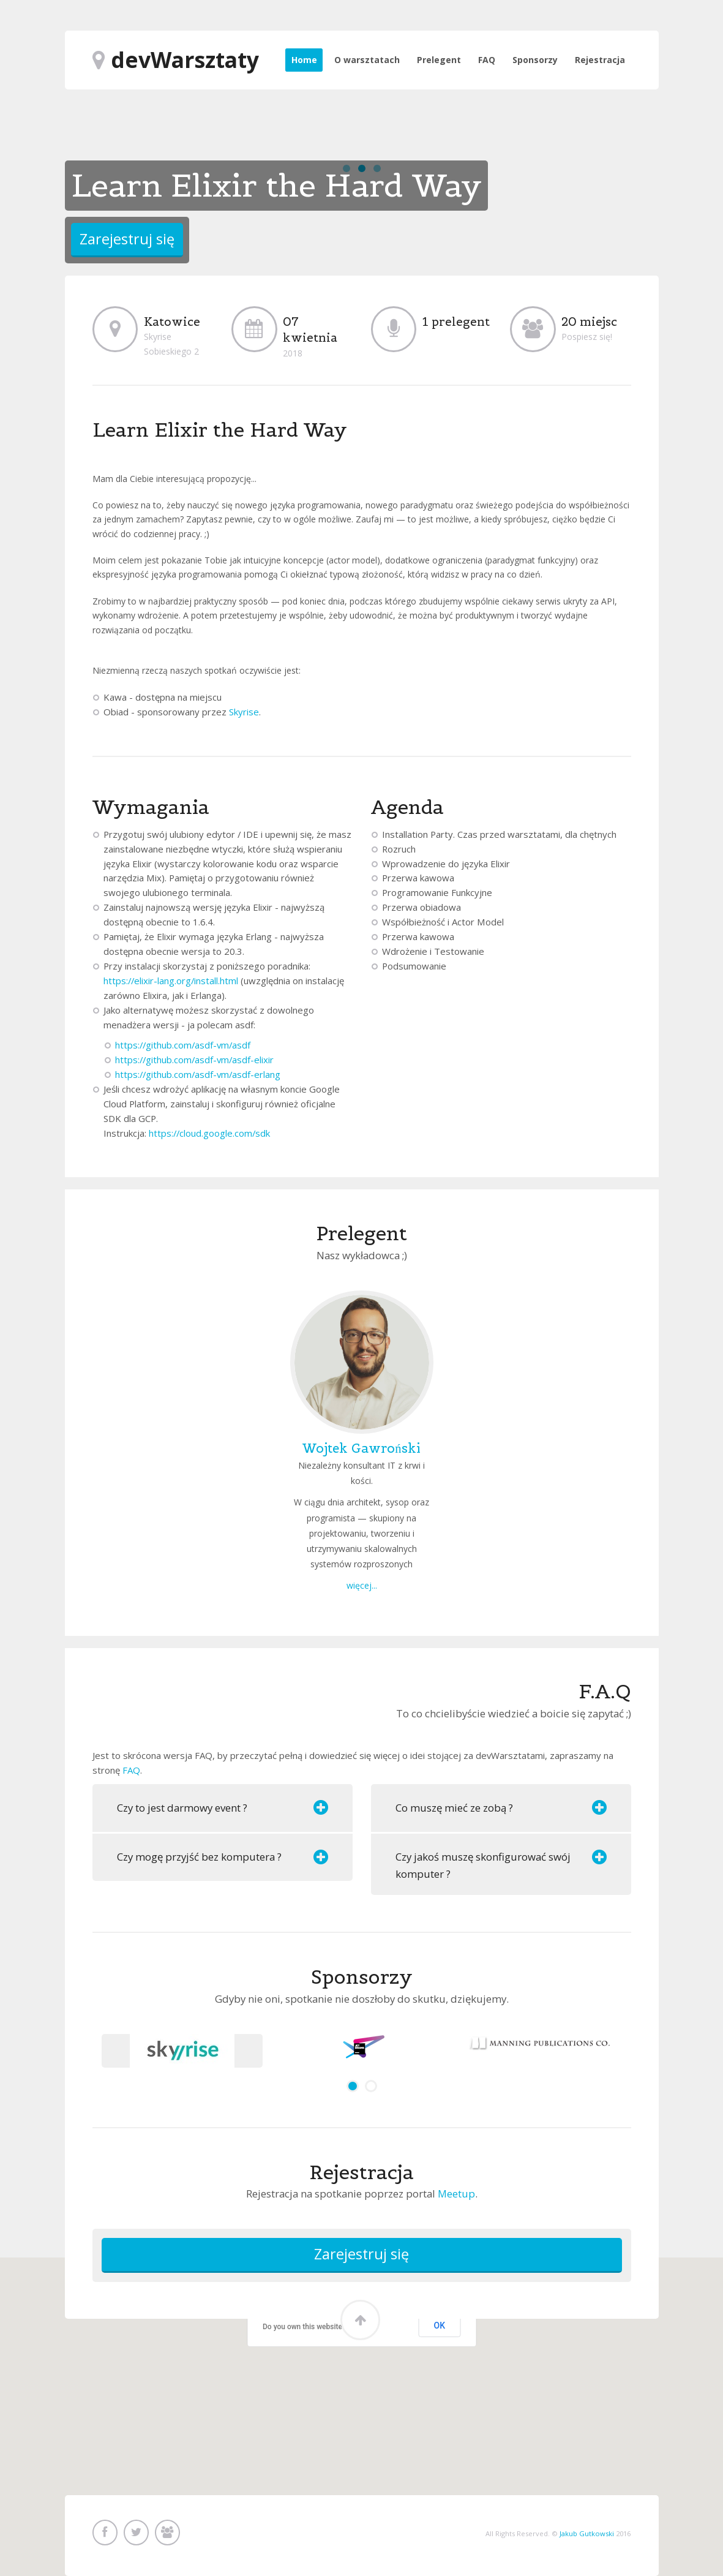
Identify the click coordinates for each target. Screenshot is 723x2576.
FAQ (486, 60)
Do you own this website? (304, 2326)
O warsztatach (367, 60)
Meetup (456, 2193)
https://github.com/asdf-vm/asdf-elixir (194, 1059)
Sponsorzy (535, 60)
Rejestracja (600, 60)
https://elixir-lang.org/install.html (170, 980)
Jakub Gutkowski (587, 2533)
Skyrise (244, 712)
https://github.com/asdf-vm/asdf (182, 1045)
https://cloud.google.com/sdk (209, 1133)
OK (440, 2325)
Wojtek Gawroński (361, 1448)
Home (304, 60)
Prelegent (439, 60)
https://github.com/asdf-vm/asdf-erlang (197, 1074)
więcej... (362, 1585)
